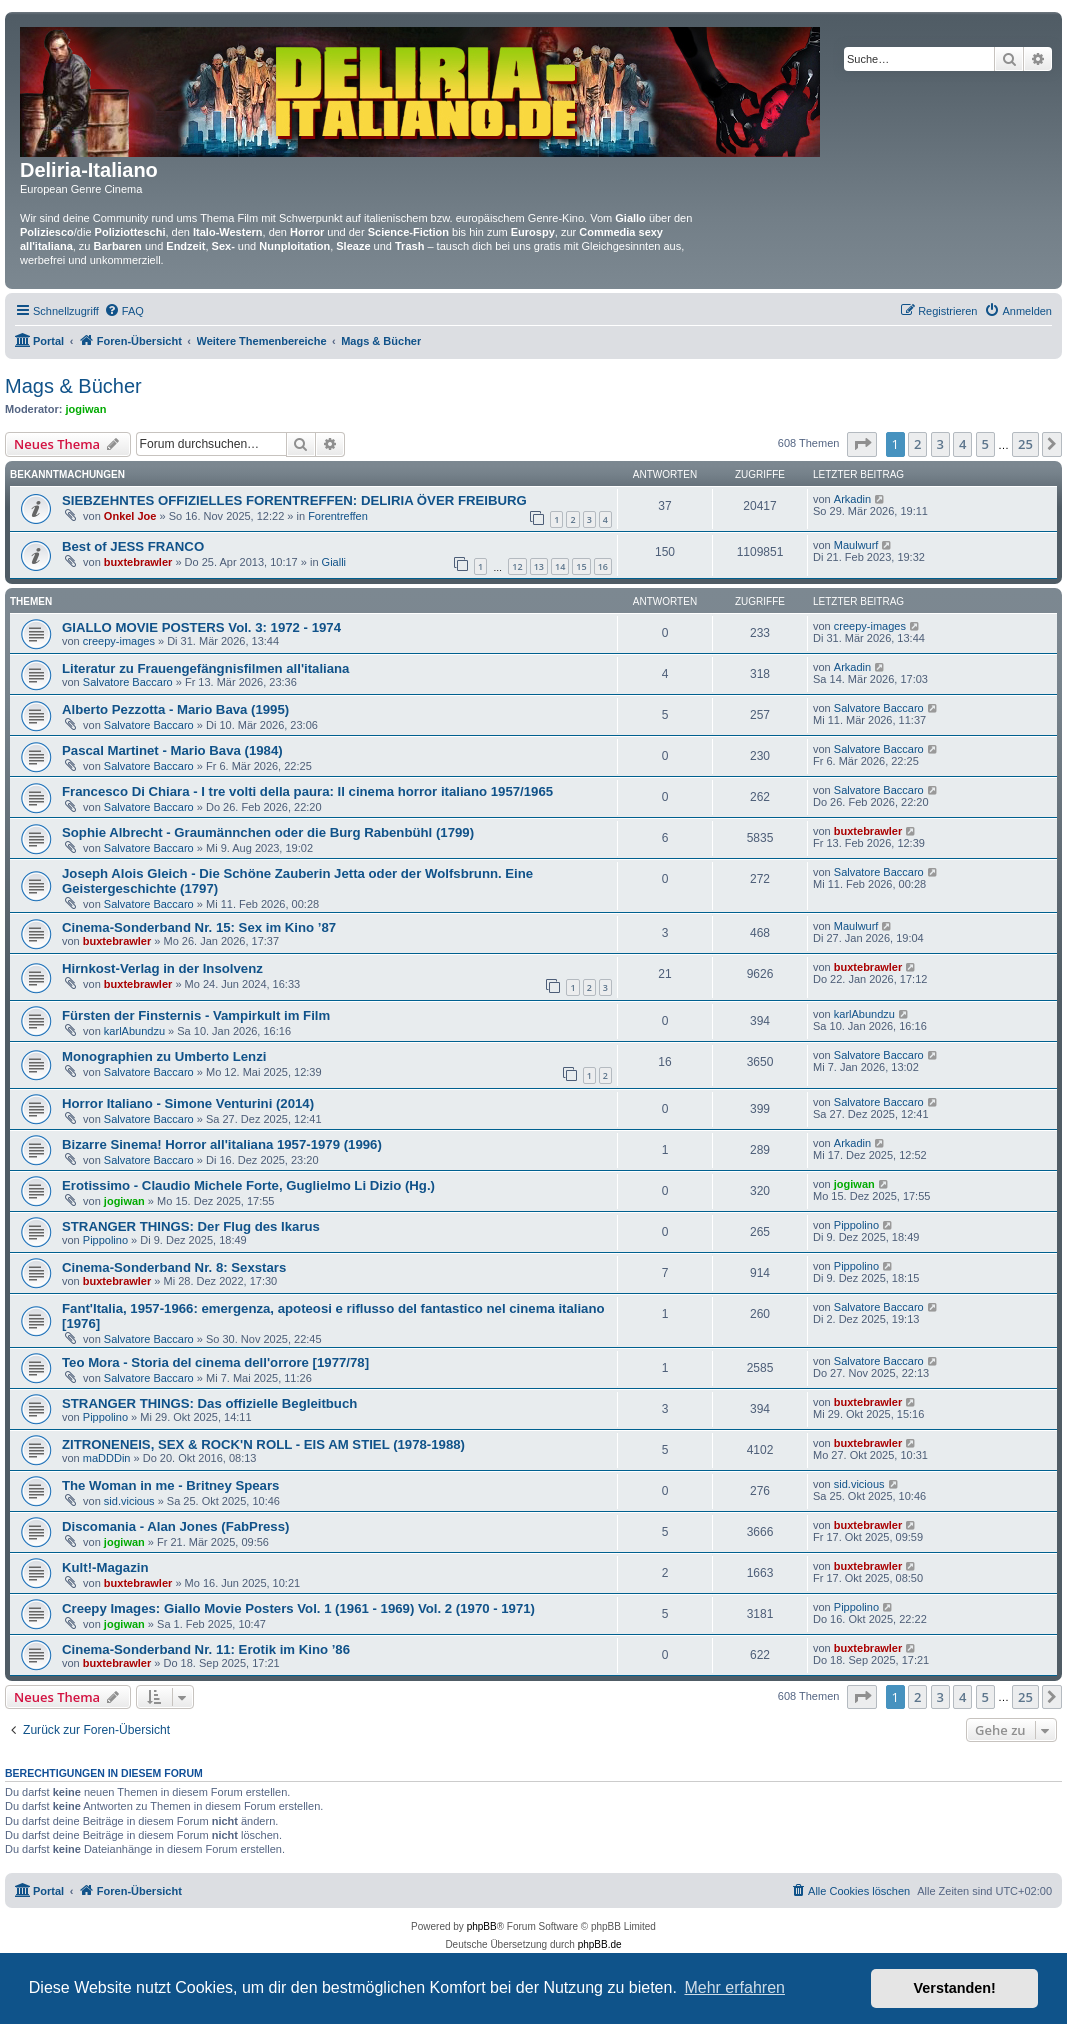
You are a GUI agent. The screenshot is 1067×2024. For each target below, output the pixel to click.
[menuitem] (124, 311)
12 (517, 566)
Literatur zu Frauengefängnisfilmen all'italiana (205, 668)
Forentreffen (338, 516)
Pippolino (105, 1240)
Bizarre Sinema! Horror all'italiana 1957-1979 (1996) (222, 1144)
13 (539, 566)
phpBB (482, 1926)
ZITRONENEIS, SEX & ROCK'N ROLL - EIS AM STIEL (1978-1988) (263, 1444)
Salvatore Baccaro (128, 682)
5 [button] (985, 444)
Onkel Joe (130, 516)
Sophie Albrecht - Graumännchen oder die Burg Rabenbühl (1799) (268, 832)
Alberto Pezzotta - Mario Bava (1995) (175, 709)
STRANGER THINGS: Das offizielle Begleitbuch (209, 1403)
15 (581, 566)
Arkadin (852, 499)
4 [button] (962, 444)
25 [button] (1025, 444)
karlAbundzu (134, 1031)
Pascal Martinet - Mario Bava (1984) (172, 750)
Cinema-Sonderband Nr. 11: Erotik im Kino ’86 (206, 1649)
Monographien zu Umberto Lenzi (164, 1056)
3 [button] (940, 444)
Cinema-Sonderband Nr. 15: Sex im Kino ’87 (199, 927)
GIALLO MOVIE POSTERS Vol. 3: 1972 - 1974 (201, 627)
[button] (862, 444)
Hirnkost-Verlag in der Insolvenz (162, 968)
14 (560, 566)
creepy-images (119, 641)
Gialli (334, 562)
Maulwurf (856, 545)
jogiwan (86, 409)
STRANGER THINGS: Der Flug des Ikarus (191, 1226)
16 (603, 566)
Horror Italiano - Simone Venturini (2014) (188, 1103)
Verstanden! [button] (955, 1988)
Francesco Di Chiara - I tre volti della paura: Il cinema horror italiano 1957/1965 (307, 791)
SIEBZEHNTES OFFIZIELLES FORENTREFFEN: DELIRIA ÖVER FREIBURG (294, 500)
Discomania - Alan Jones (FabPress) (175, 1526)
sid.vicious (129, 1501)
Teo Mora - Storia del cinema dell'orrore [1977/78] (215, 1362)
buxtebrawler (138, 562)
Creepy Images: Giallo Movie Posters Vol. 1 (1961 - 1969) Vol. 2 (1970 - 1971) (298, 1608)
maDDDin (107, 1458)
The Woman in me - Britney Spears (170, 1485)
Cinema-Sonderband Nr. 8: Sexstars (174, 1267)
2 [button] (917, 444)
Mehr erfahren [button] (734, 1987)
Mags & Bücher (73, 386)
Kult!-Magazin (105, 1567)
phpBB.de (600, 1944)
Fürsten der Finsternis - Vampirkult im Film (196, 1015)
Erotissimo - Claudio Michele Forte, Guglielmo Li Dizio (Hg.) (248, 1185)
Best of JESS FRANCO (133, 546)
